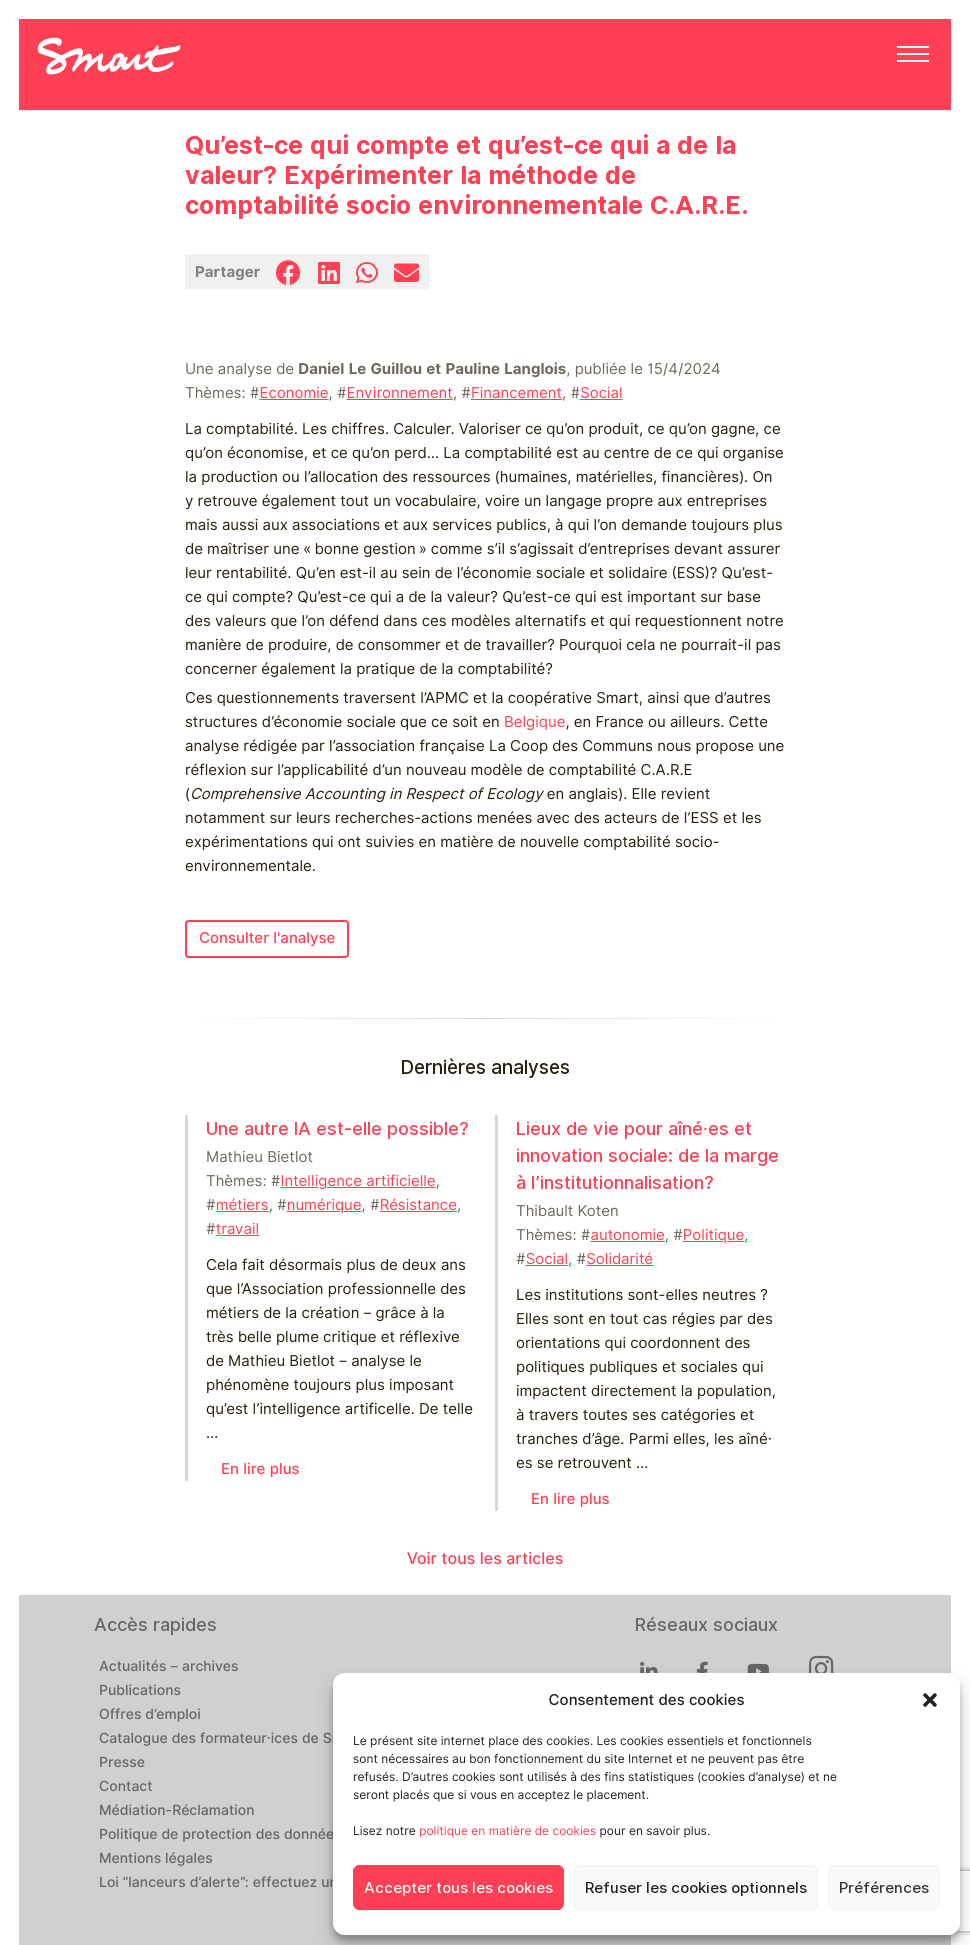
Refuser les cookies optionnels (696, 1888)
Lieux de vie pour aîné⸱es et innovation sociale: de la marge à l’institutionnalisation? (647, 1155)
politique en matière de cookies (507, 1830)
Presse (122, 1763)
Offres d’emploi (150, 1715)
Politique (713, 1235)
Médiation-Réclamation (177, 1811)
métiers (242, 1205)
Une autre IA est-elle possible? (337, 1128)
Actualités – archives (169, 1667)
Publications (140, 1691)
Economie (293, 393)
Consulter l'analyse (267, 938)
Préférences (884, 1888)
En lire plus (260, 1469)
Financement (516, 393)
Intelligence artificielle (357, 1181)
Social (601, 393)
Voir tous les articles (485, 1558)
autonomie (627, 1235)
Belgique (534, 722)
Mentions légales (156, 1859)
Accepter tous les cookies (458, 1888)
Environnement (400, 393)
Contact (126, 1787)
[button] (930, 1700)
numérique (324, 1205)
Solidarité (619, 1259)
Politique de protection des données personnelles (265, 1835)
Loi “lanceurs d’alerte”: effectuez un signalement (261, 1883)
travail (237, 1229)
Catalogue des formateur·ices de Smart (231, 1739)
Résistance (418, 1205)
